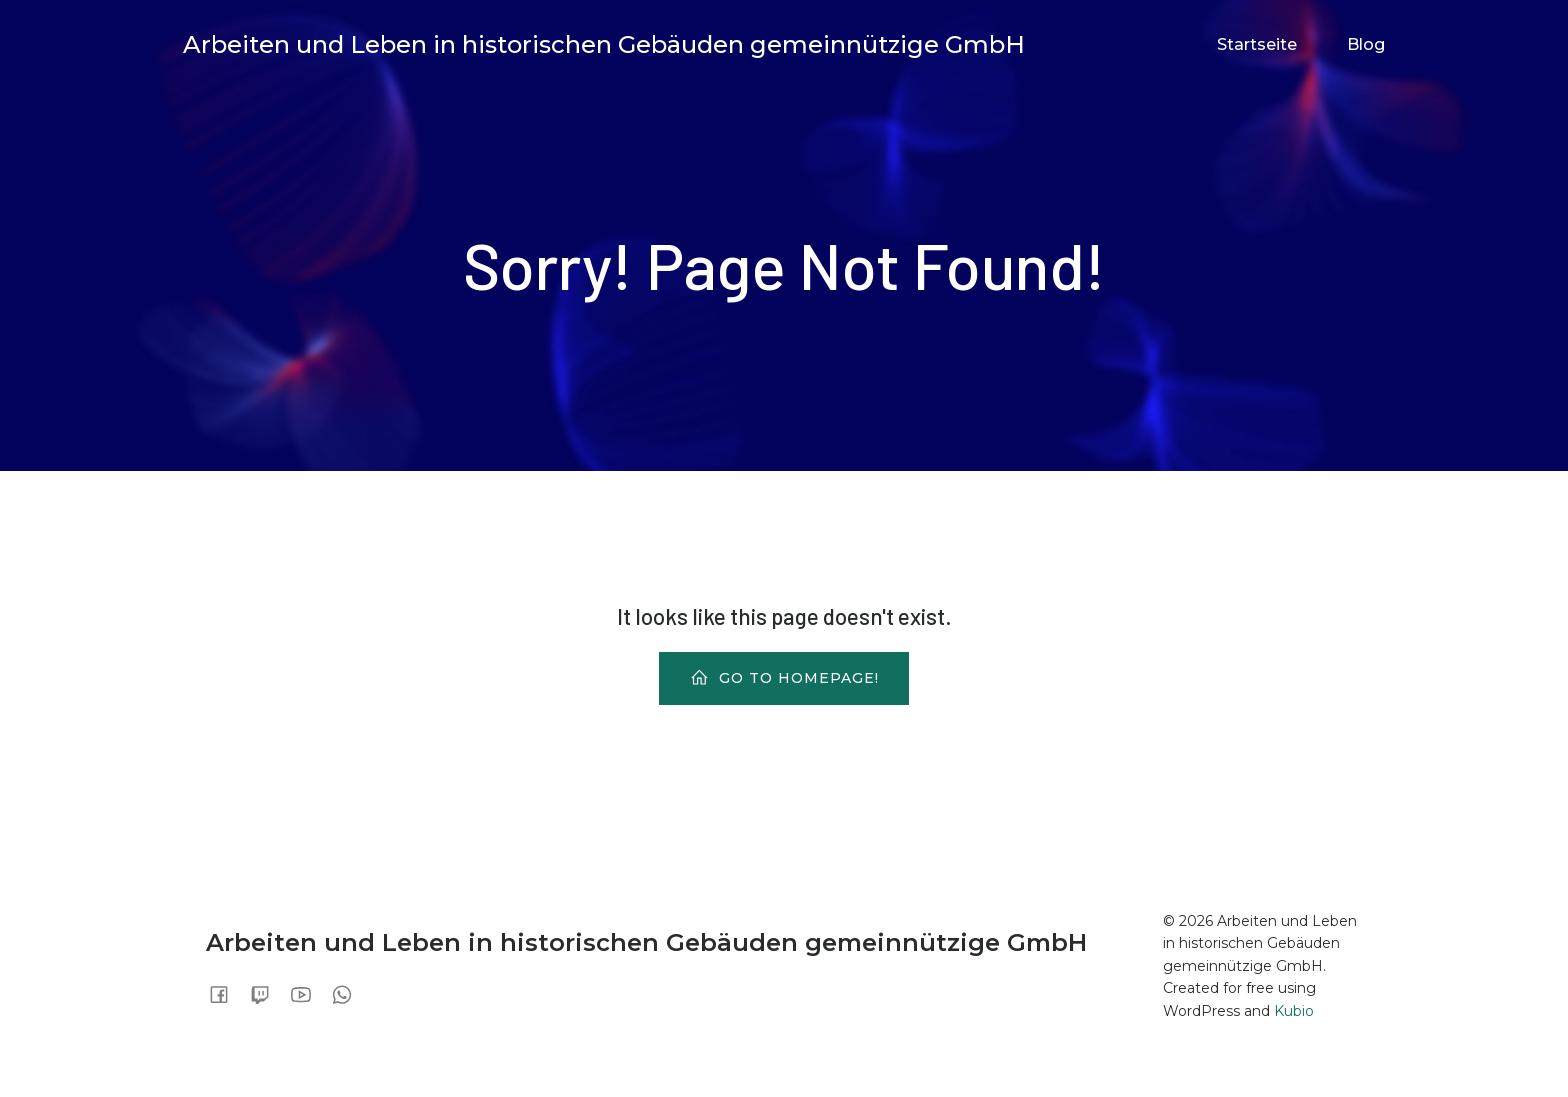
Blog (1366, 44)
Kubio (1294, 1011)
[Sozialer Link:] (226, 994)
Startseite (1257, 44)
